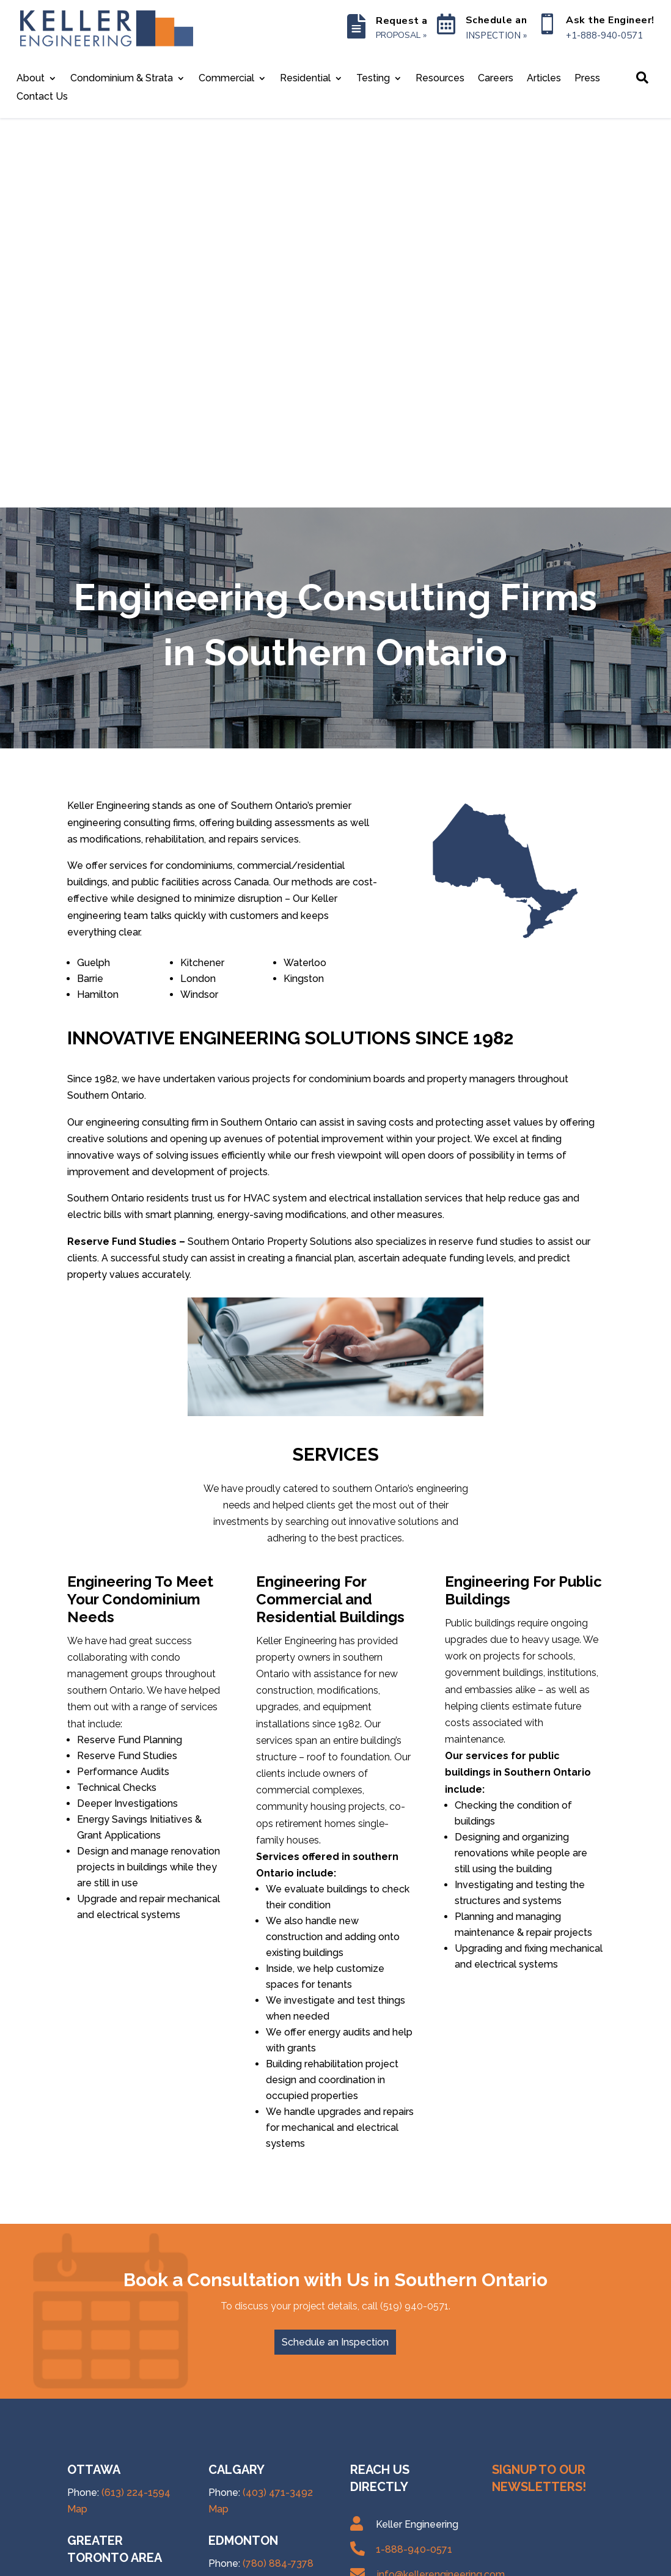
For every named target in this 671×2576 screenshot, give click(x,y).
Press (587, 79)
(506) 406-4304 (279, 2460)
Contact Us (42, 97)
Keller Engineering (145, 2561)
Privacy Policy (226, 2561)
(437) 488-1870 (136, 2191)
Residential (305, 79)
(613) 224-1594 (135, 2102)
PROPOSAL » (401, 35)
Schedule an (496, 20)
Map (77, 2119)
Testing (373, 79)
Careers (495, 79)
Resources (440, 79)
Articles (544, 79)
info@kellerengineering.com (441, 2185)
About (30, 79)
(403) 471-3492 (278, 2102)
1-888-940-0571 (414, 2160)
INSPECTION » (496, 35)
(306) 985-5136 (278, 2245)
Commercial (226, 79)
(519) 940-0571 (136, 2295)
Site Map (285, 2561)
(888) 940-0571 (137, 2421)
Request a (402, 21)
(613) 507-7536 (135, 2367)
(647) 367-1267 (136, 2207)
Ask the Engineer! (610, 20)
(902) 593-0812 (278, 2406)
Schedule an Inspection (335, 1952)
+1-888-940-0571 (604, 35)
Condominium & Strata (121, 79)
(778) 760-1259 (277, 2351)
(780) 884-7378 (278, 2174)
